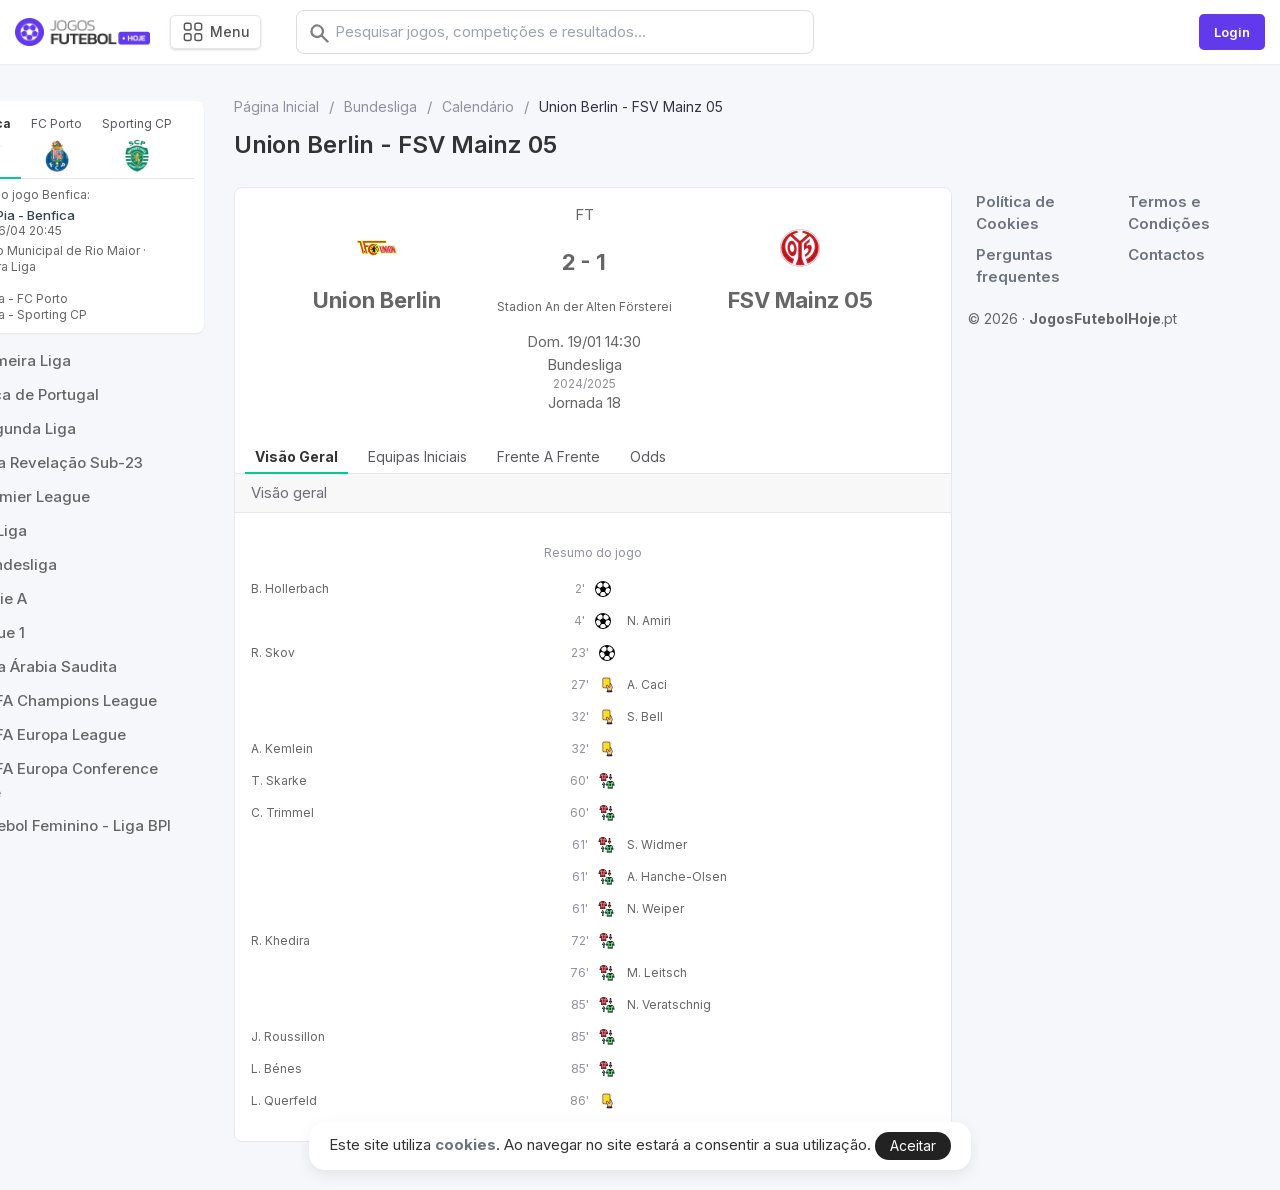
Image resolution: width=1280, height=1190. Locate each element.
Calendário (538, 106)
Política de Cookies (1020, 213)
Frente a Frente (608, 472)
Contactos (1169, 254)
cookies (465, 1144)
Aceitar (913, 1145)
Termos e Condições (1172, 213)
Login (1232, 32)
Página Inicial (336, 106)
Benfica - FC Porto (87, 365)
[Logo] (82, 32)
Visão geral (356, 472)
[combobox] (587, 32)
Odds (708, 472)
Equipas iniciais (477, 472)
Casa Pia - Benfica (90, 282)
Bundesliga (440, 106)
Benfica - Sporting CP (96, 381)
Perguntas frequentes (1023, 266)
